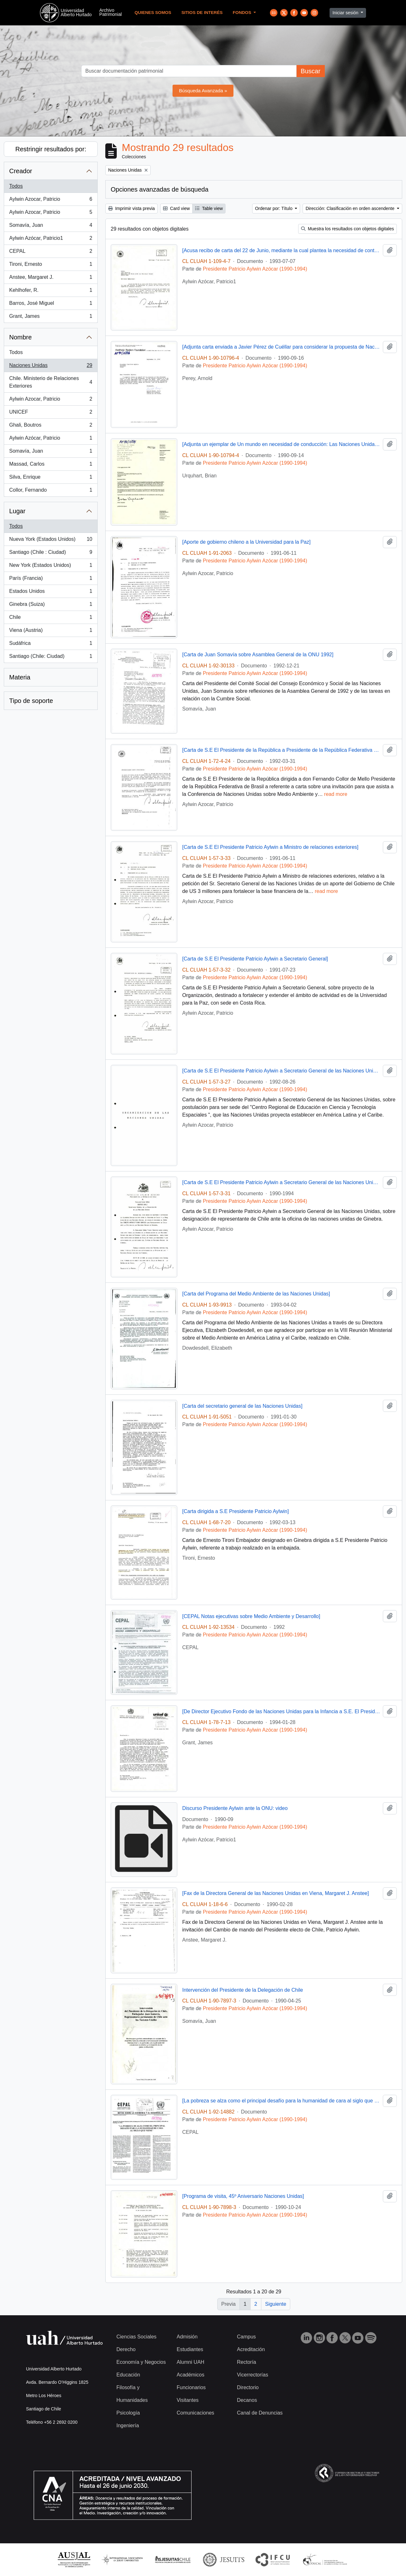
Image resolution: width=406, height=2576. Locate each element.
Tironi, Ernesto (50, 265)
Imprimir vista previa (131, 208)
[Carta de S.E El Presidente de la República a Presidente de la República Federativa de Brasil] (281, 750)
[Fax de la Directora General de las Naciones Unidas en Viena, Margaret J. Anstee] (275, 1893)
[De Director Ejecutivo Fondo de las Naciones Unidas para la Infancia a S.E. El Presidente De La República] (281, 1711)
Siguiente (275, 2304)
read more (335, 794)
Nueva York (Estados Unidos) (50, 540)
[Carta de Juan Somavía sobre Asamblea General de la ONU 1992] (258, 654)
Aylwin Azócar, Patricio (50, 439)
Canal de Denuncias (260, 2412)
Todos (16, 186)
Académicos (190, 2374)
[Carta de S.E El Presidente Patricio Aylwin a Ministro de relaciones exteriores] (270, 847)
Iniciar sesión (346, 12)
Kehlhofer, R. (50, 291)
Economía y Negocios (141, 2362)
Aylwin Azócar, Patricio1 (50, 239)
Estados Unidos (50, 592)
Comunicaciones (195, 2412)
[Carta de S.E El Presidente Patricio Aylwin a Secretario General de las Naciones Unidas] (281, 1070)
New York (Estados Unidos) (50, 566)
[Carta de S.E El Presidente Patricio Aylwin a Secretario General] (255, 958)
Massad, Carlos (50, 465)
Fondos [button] (242, 12)
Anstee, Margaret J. (50, 278)
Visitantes (188, 2400)
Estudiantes (190, 2349)
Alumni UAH (190, 2362)
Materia (19, 677)
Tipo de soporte (31, 700)
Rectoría (246, 2362)
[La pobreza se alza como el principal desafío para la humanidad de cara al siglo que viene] (281, 2100)
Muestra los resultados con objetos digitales (347, 228)
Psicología (128, 2412)
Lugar (17, 511)
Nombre (20, 337)
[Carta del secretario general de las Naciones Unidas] (242, 1406)
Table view (209, 208)
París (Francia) (50, 579)
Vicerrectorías (252, 2374)
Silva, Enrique (50, 478)
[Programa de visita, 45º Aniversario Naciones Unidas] (243, 2196)
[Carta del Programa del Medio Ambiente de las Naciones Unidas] (256, 1293)
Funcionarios (191, 2387)
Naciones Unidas (50, 367)
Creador (20, 170)
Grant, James (50, 317)
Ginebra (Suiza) (50, 605)
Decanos (247, 2400)
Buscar (310, 71)
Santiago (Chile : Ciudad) (50, 553)
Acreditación (251, 2349)
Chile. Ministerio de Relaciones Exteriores (50, 382)
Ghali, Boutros (50, 426)
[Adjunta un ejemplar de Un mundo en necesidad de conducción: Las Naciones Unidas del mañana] (281, 444)
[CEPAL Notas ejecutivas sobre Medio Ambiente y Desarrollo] (251, 1616)
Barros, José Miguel (50, 304)
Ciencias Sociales (136, 2336)
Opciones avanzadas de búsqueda (159, 189)
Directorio (248, 2387)
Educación (128, 2374)
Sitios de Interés (202, 12)
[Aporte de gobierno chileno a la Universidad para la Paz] (246, 542)
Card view (176, 208)
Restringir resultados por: (50, 149)
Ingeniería (127, 2425)
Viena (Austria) (50, 631)
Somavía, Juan (50, 226)
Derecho (125, 2349)
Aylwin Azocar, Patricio (50, 200)
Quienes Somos (152, 12)
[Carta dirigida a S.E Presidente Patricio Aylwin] (235, 1511)
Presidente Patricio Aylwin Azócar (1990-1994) (255, 269)
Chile (50, 618)
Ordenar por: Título (274, 208)
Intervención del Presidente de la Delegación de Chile (242, 1990)
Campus (246, 2336)
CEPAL (50, 252)
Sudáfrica (50, 644)
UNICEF (50, 413)
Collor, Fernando (50, 491)
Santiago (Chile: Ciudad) (50, 657)
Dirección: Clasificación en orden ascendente (350, 208)
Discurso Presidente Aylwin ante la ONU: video (235, 1808)
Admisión (187, 2336)
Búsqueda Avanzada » (203, 90)
